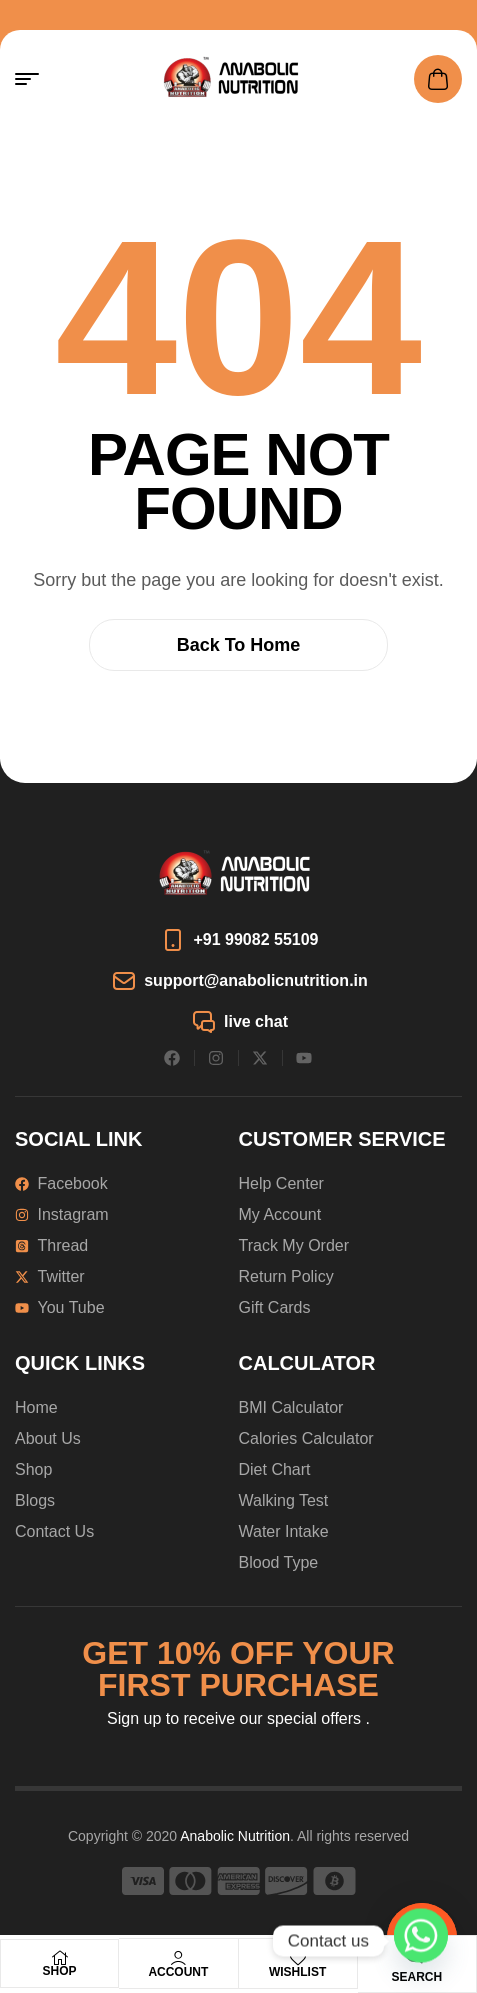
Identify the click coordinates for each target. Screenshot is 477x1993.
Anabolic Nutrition (235, 1836)
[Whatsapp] (421, 1941)
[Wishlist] (298, 1958)
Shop (60, 1971)
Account (178, 1972)
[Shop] (60, 1958)
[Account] (178, 1958)
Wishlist (297, 1972)
